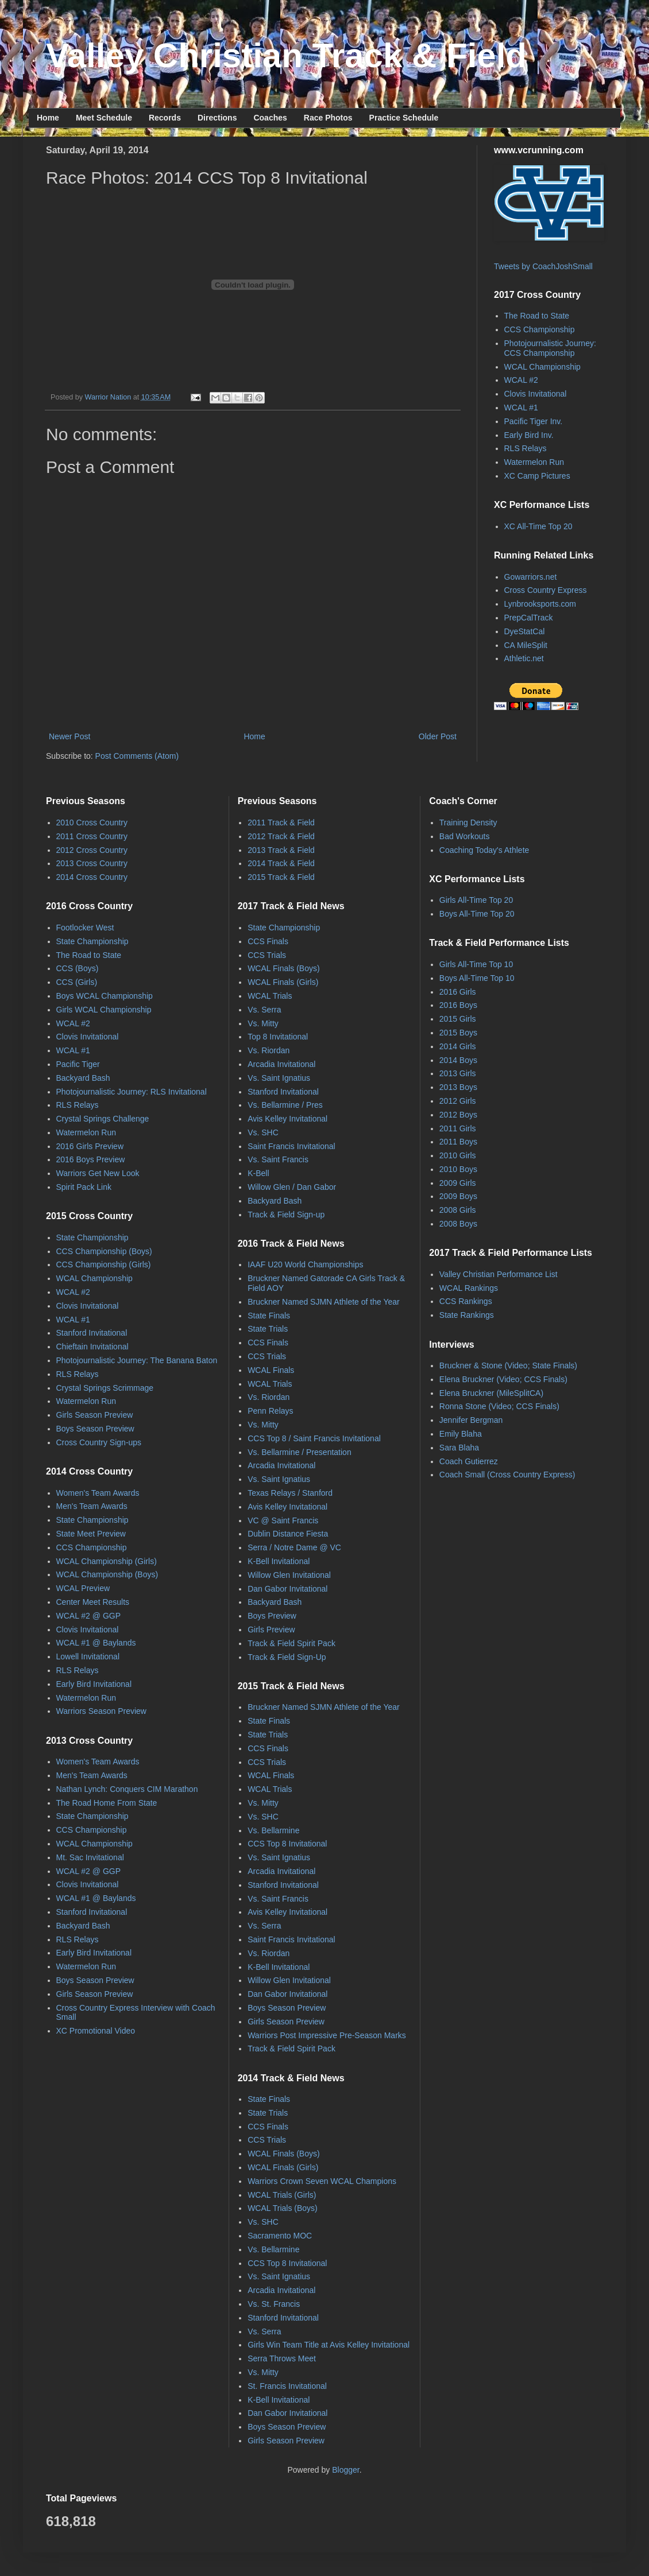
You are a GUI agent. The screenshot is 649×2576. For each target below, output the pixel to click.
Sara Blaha (459, 1447)
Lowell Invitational (88, 1656)
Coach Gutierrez (468, 1461)
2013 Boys (458, 1087)
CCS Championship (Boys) (104, 1251)
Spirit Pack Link (83, 1187)
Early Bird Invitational (94, 1684)
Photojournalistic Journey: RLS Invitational (131, 1091)
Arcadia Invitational (281, 1064)
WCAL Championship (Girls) (106, 1561)
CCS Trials (267, 955)
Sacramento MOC (280, 2235)
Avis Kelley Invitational (287, 1118)
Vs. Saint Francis (278, 1159)
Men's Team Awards (92, 1506)
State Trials (268, 1328)
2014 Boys (458, 1060)
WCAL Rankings (468, 1288)
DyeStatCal (524, 631)
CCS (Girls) (77, 982)
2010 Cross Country (92, 822)
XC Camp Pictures (537, 475)
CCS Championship (539, 329)
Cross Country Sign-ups (99, 1442)
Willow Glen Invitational (289, 1575)
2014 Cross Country (92, 877)
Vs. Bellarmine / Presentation (299, 1452)
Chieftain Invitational (92, 1346)
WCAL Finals (271, 1370)
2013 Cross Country (92, 863)
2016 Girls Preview (90, 1146)
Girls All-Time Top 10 (476, 964)
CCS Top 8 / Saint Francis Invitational (314, 1438)
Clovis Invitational (535, 393)
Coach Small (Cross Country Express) (507, 1474)
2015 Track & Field (281, 877)
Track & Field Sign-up (286, 1214)
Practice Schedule (404, 117)
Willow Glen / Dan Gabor (292, 1187)
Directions (217, 117)
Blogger (345, 2469)
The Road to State (537, 315)
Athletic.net (524, 658)
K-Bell (258, 1173)
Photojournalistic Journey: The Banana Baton (137, 1360)
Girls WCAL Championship (104, 1009)
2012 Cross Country (92, 850)
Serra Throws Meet (282, 2358)
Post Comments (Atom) (137, 756)
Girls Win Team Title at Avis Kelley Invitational (329, 2344)
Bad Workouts (464, 836)
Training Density (468, 822)
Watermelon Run (534, 462)
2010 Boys (458, 1169)
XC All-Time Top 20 (538, 526)
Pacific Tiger (78, 1064)
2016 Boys (458, 1005)
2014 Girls (457, 1046)
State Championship (92, 941)
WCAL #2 (521, 380)
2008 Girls (457, 1210)
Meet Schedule (104, 117)
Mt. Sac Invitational (90, 1857)
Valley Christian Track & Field (286, 55)
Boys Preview (272, 1615)
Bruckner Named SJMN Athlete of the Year (324, 1301)
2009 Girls (457, 1183)
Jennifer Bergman (471, 1420)
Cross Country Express (545, 590)
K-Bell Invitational (279, 1561)
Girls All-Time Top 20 (476, 900)
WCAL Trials (270, 995)
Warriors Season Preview (101, 1711)
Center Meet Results (93, 1602)
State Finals (269, 1315)
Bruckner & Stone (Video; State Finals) (508, 1365)
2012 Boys (458, 1114)
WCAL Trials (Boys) (283, 2208)
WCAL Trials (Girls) (282, 2194)
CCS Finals (268, 941)
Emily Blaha (460, 1433)
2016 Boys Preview (90, 1159)
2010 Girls (457, 1155)
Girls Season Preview (94, 1414)
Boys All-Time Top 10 (477, 978)
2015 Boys (458, 1032)
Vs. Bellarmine (273, 1830)
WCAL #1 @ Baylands (96, 1642)
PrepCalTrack (528, 617)
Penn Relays (270, 1410)
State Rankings (466, 1315)
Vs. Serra (264, 1009)
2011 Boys (458, 1141)
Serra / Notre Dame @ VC (294, 1547)
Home (48, 117)
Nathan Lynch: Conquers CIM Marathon (127, 1789)
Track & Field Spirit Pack (291, 1643)
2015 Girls (457, 1018)
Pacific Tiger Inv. (533, 421)
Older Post (438, 736)
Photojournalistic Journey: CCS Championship (550, 348)
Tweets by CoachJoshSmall (543, 266)
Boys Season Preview (95, 1428)
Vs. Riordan (268, 1050)
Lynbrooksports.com (540, 603)
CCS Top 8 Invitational (287, 1843)
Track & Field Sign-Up (287, 1657)
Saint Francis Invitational (291, 1146)
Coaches (270, 117)
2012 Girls (457, 1100)
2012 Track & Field (281, 836)
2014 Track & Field (281, 863)
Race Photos (328, 117)
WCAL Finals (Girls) (283, 982)
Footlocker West (85, 927)
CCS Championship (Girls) (103, 1264)
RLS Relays (525, 448)
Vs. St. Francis (274, 2304)
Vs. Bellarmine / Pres (285, 1104)
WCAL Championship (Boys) (107, 1574)
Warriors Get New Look (98, 1173)
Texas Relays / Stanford (290, 1493)
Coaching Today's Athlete (484, 850)
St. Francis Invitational (287, 2386)
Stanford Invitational (92, 1332)
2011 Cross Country (92, 836)
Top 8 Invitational (278, 1036)
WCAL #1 (521, 407)
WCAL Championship (542, 366)
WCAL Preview (83, 1588)
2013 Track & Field (281, 850)
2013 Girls (457, 1073)
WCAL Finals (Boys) (284, 968)
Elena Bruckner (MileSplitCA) (491, 1393)
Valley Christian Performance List (498, 1274)
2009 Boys (458, 1196)
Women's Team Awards (98, 1493)
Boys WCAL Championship (104, 995)
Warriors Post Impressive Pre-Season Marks (327, 2035)
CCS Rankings (465, 1301)
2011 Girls (457, 1128)
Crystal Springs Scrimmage (105, 1387)
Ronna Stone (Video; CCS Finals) (499, 1406)
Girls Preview (271, 1629)
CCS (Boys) (77, 968)
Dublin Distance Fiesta (288, 1533)
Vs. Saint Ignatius (279, 1078)
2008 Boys (458, 1223)
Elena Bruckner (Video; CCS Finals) (503, 1379)
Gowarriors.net (530, 576)
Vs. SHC (263, 1132)
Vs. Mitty (263, 1023)
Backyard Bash (83, 1078)
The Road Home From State (106, 1802)
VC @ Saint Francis (283, 1520)
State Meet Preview (91, 1533)
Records (165, 117)
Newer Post (69, 736)
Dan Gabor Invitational (287, 1588)
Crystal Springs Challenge (102, 1118)
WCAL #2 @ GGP (88, 1615)
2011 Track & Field (281, 822)
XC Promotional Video (95, 2030)
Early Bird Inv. (529, 435)
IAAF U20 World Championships (305, 1264)
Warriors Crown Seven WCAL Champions (322, 2181)
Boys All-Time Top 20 (477, 913)
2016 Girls (457, 991)
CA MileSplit (525, 645)
